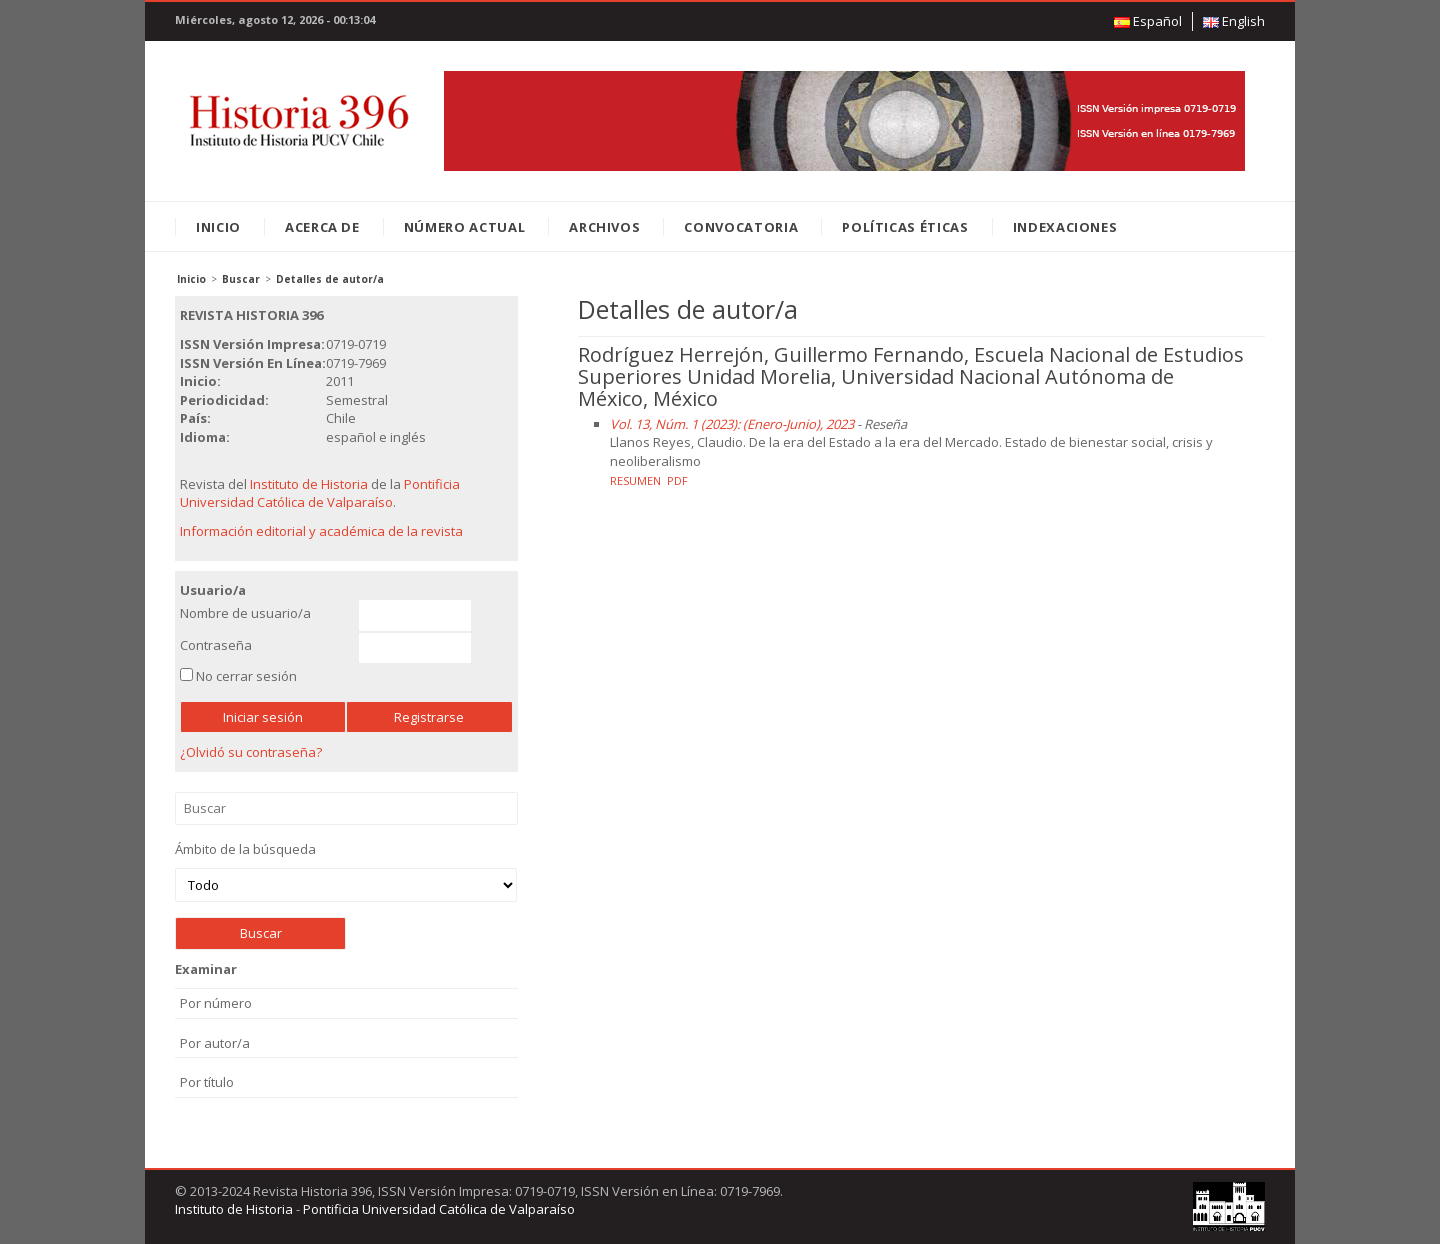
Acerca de (322, 227)
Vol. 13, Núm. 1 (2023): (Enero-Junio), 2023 (732, 424)
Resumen (635, 480)
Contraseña (216, 645)
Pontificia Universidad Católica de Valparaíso (320, 493)
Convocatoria (741, 227)
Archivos (604, 227)
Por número (216, 1003)
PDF (677, 480)
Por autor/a (215, 1043)
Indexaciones (1065, 227)
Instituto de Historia (309, 484)
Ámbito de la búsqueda (346, 871)
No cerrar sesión (246, 676)
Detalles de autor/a (330, 279)
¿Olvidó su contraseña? (251, 752)
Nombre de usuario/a (245, 613)
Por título (207, 1082)
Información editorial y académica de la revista (321, 531)
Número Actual (464, 227)
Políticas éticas (905, 227)
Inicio (218, 227)
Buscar (241, 279)
